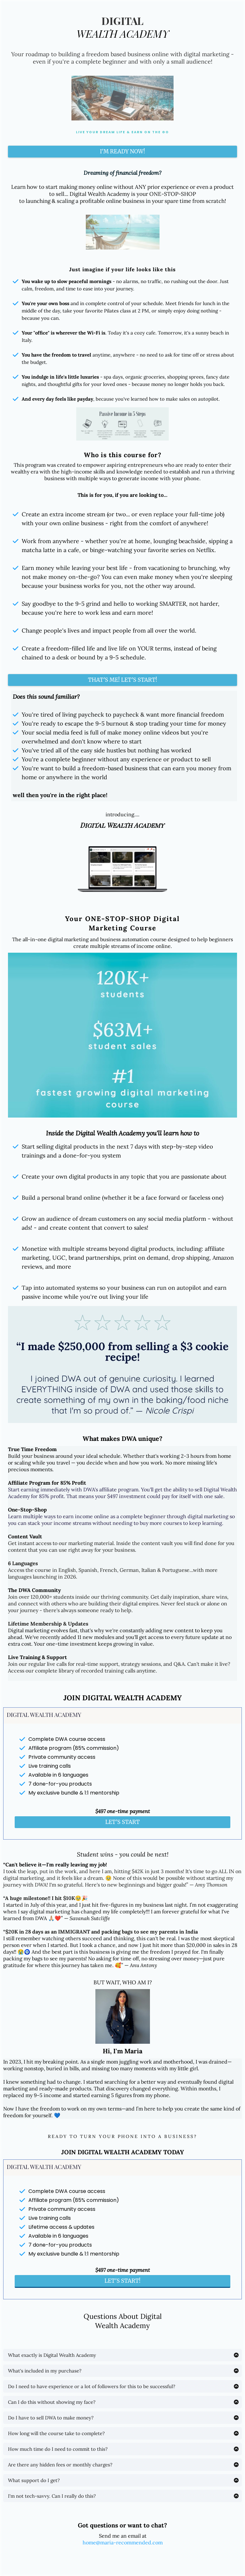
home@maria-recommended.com (123, 2542)
